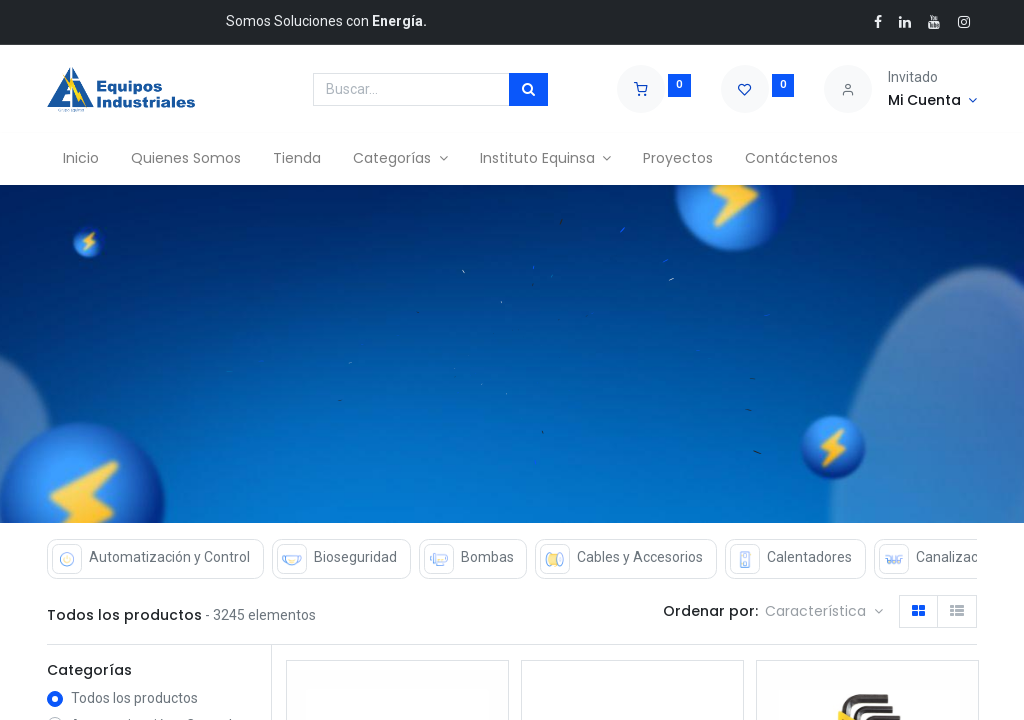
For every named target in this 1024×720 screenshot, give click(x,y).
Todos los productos (134, 698)
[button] (824, 612)
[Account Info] (932, 101)
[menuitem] (81, 159)
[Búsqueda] (528, 90)
